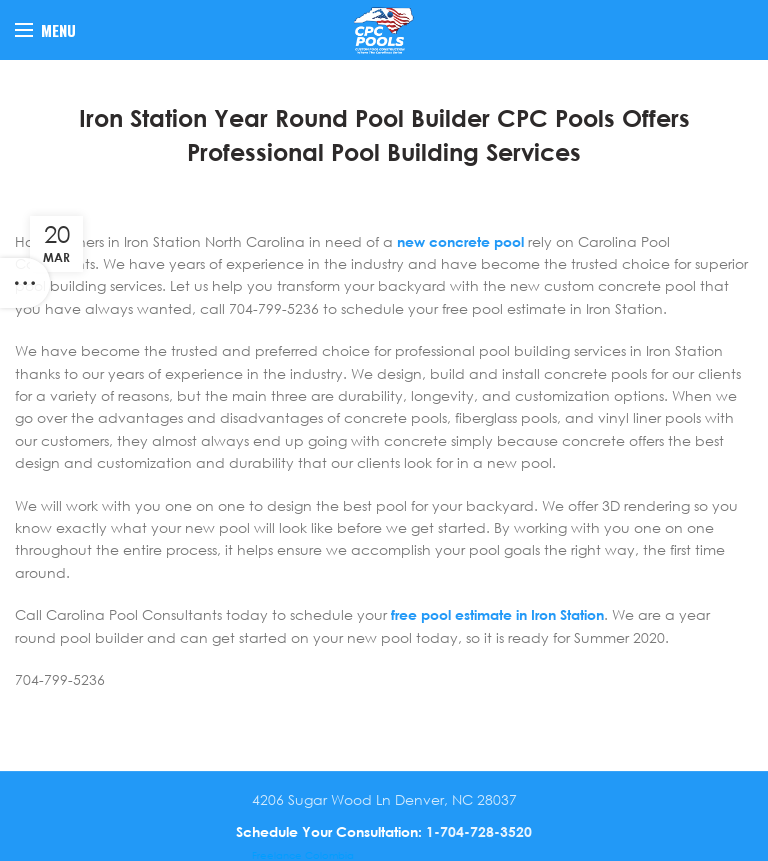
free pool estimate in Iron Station (497, 614)
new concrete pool (460, 241)
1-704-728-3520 (479, 831)
